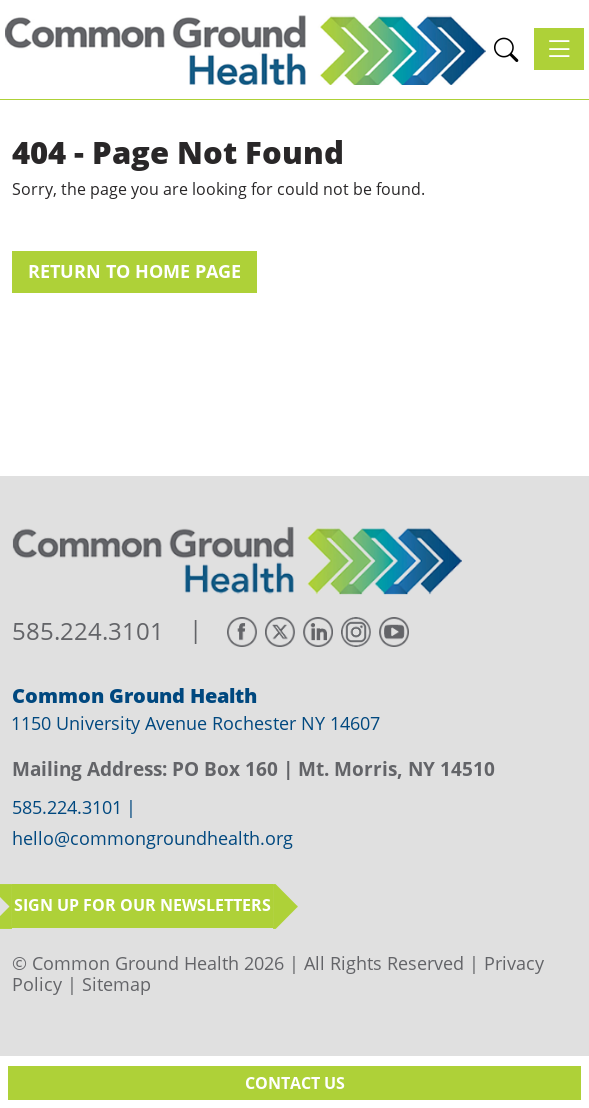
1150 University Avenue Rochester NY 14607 (195, 723)
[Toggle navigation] (559, 49)
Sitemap (116, 984)
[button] (506, 49)
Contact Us (295, 1083)
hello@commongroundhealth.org (152, 839)
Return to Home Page (134, 271)
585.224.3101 (88, 631)
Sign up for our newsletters (142, 905)
